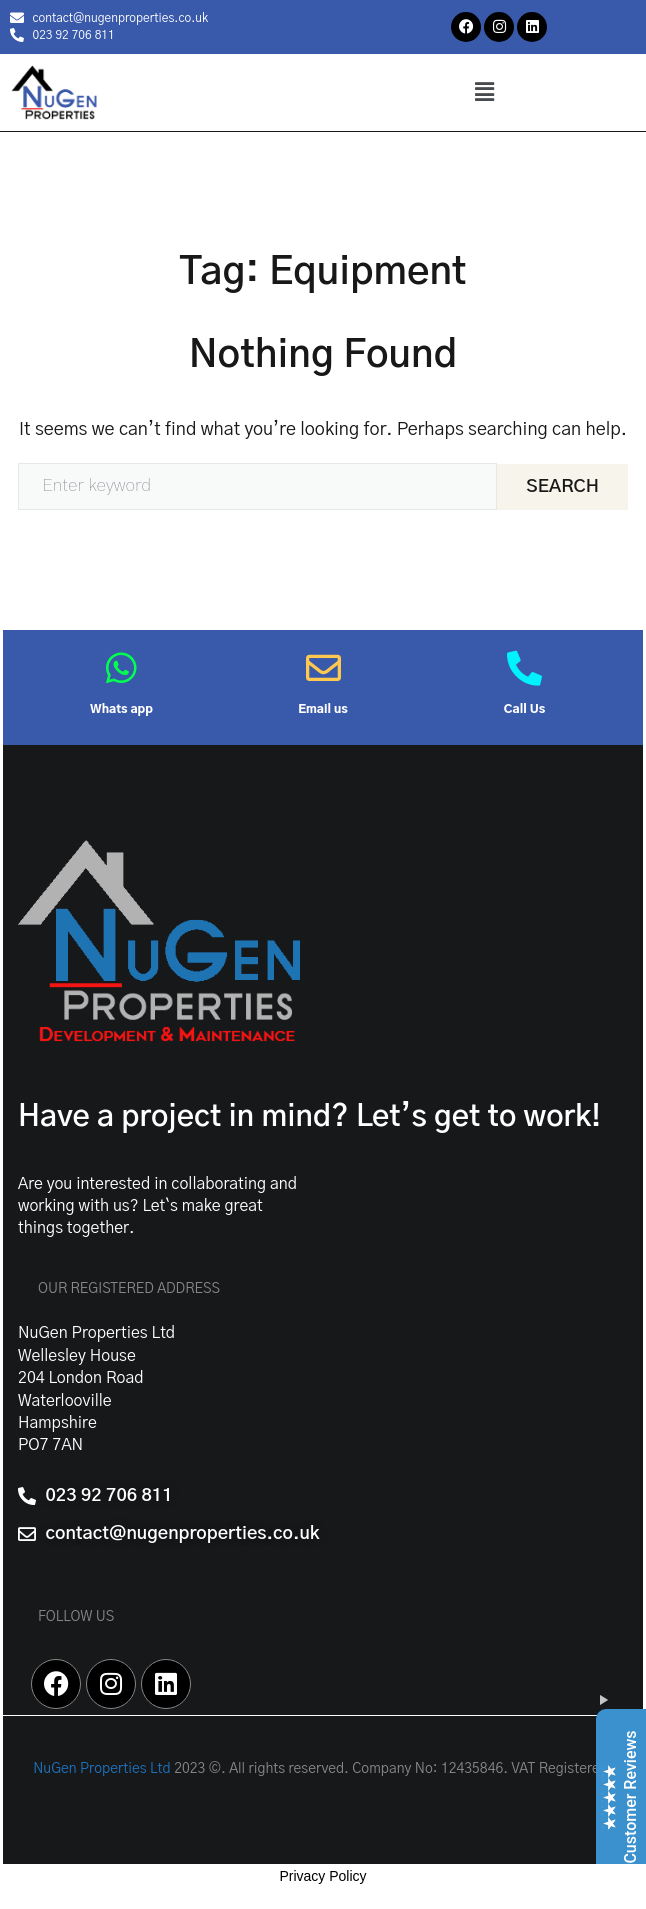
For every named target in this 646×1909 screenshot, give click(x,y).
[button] (484, 92)
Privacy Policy (322, 1876)
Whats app (121, 709)
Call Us (524, 709)
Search (562, 487)
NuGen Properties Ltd (102, 1769)
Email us (323, 709)
